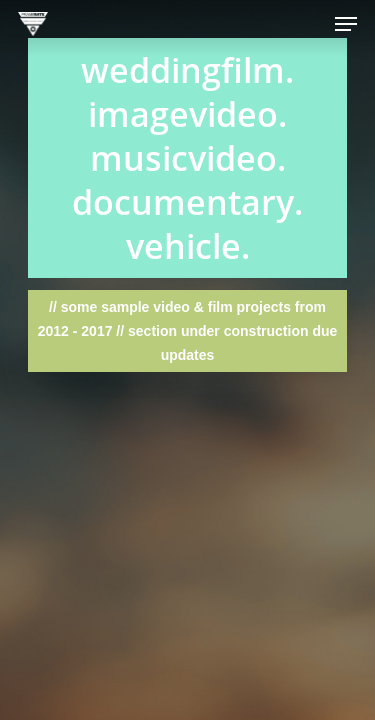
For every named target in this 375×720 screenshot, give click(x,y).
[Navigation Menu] (346, 24)
